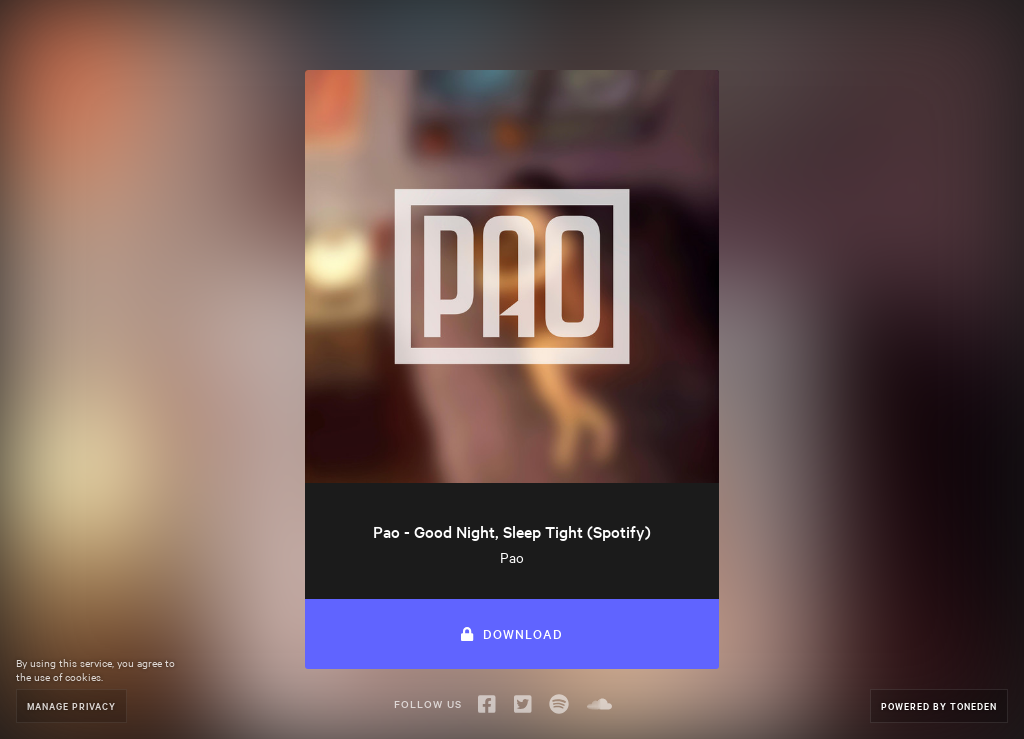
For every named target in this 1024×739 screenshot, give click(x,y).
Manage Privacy (71, 705)
